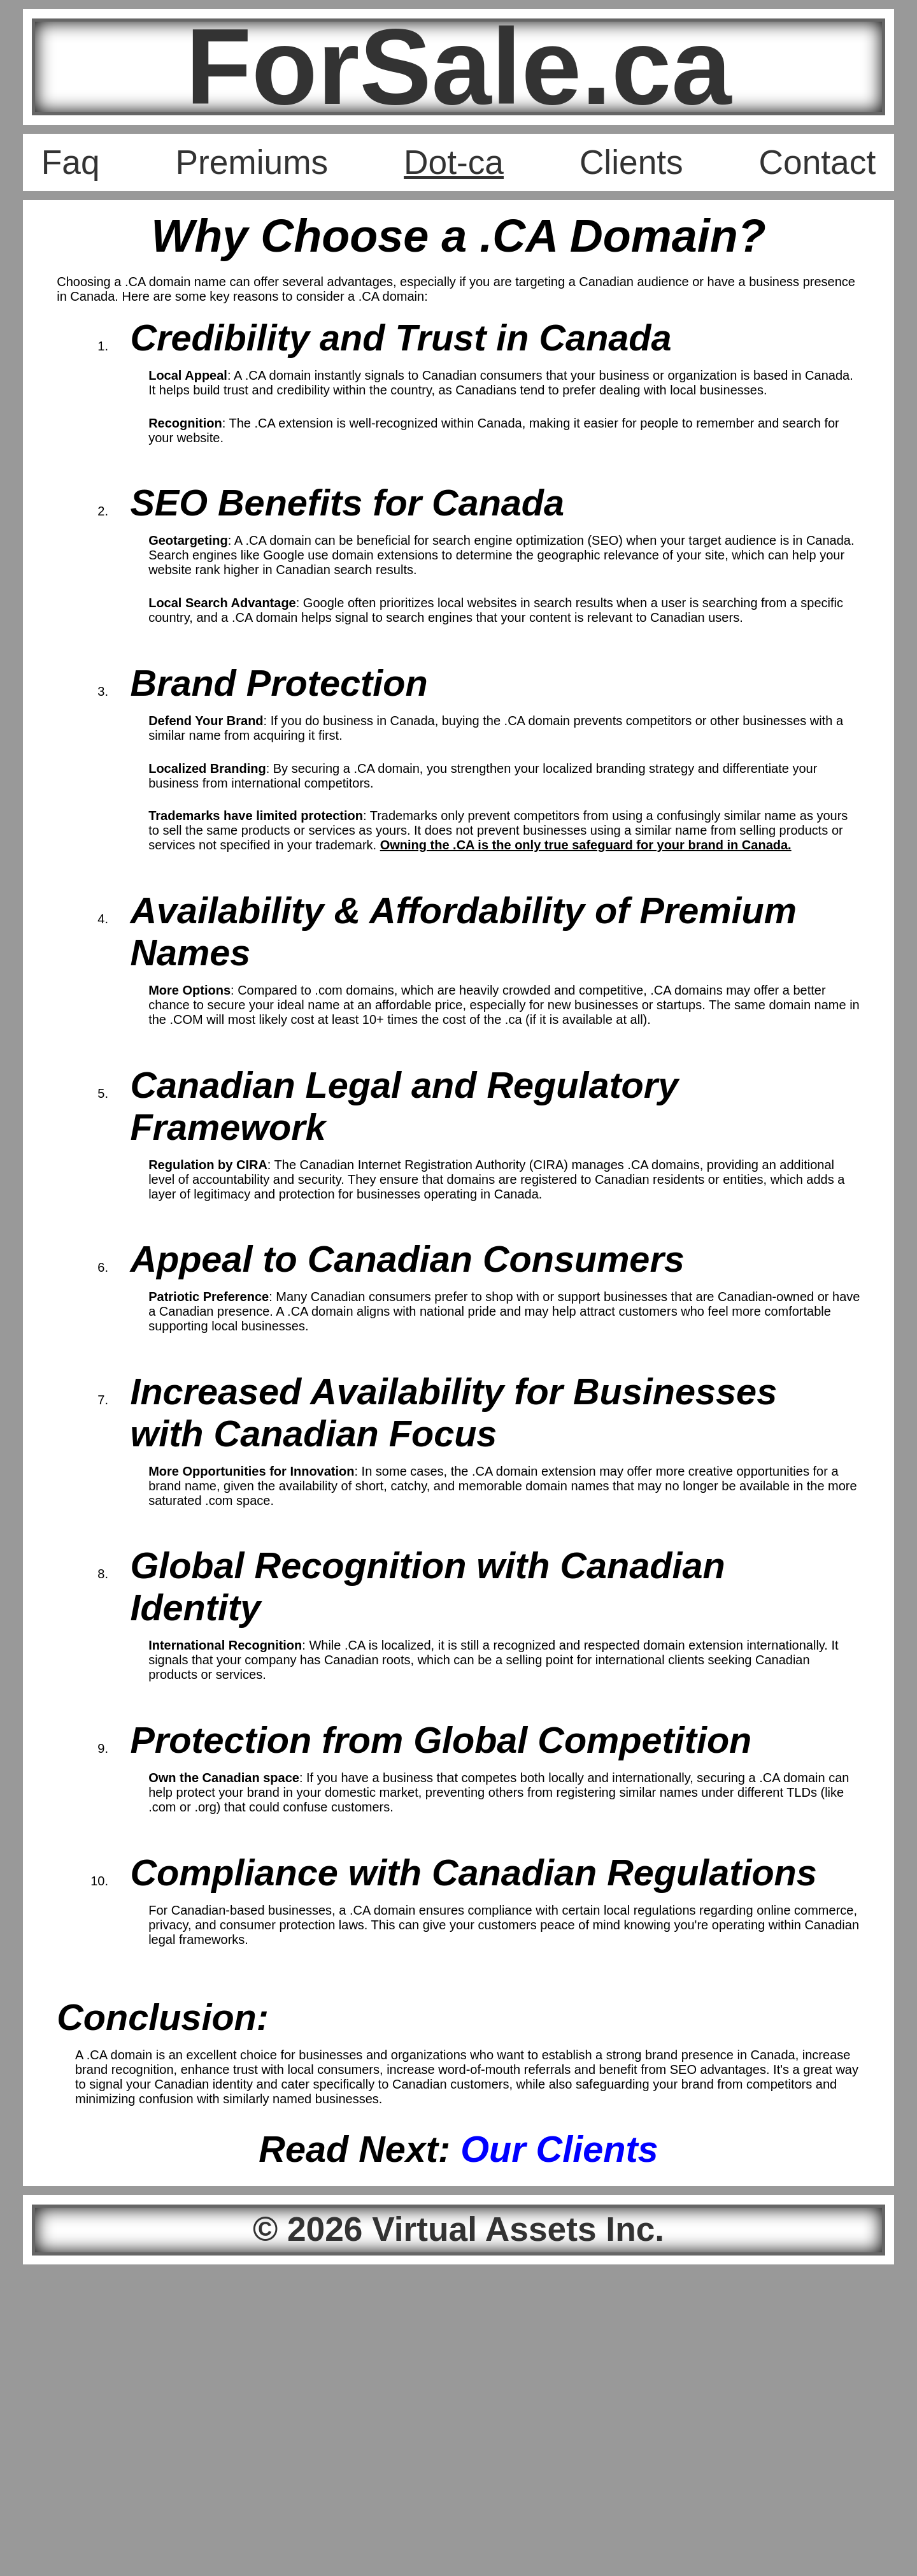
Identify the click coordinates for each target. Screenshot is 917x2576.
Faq (70, 162)
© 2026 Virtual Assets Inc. (458, 2229)
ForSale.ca (458, 66)
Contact (817, 162)
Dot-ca (454, 162)
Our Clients (559, 2149)
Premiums (251, 162)
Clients (631, 162)
